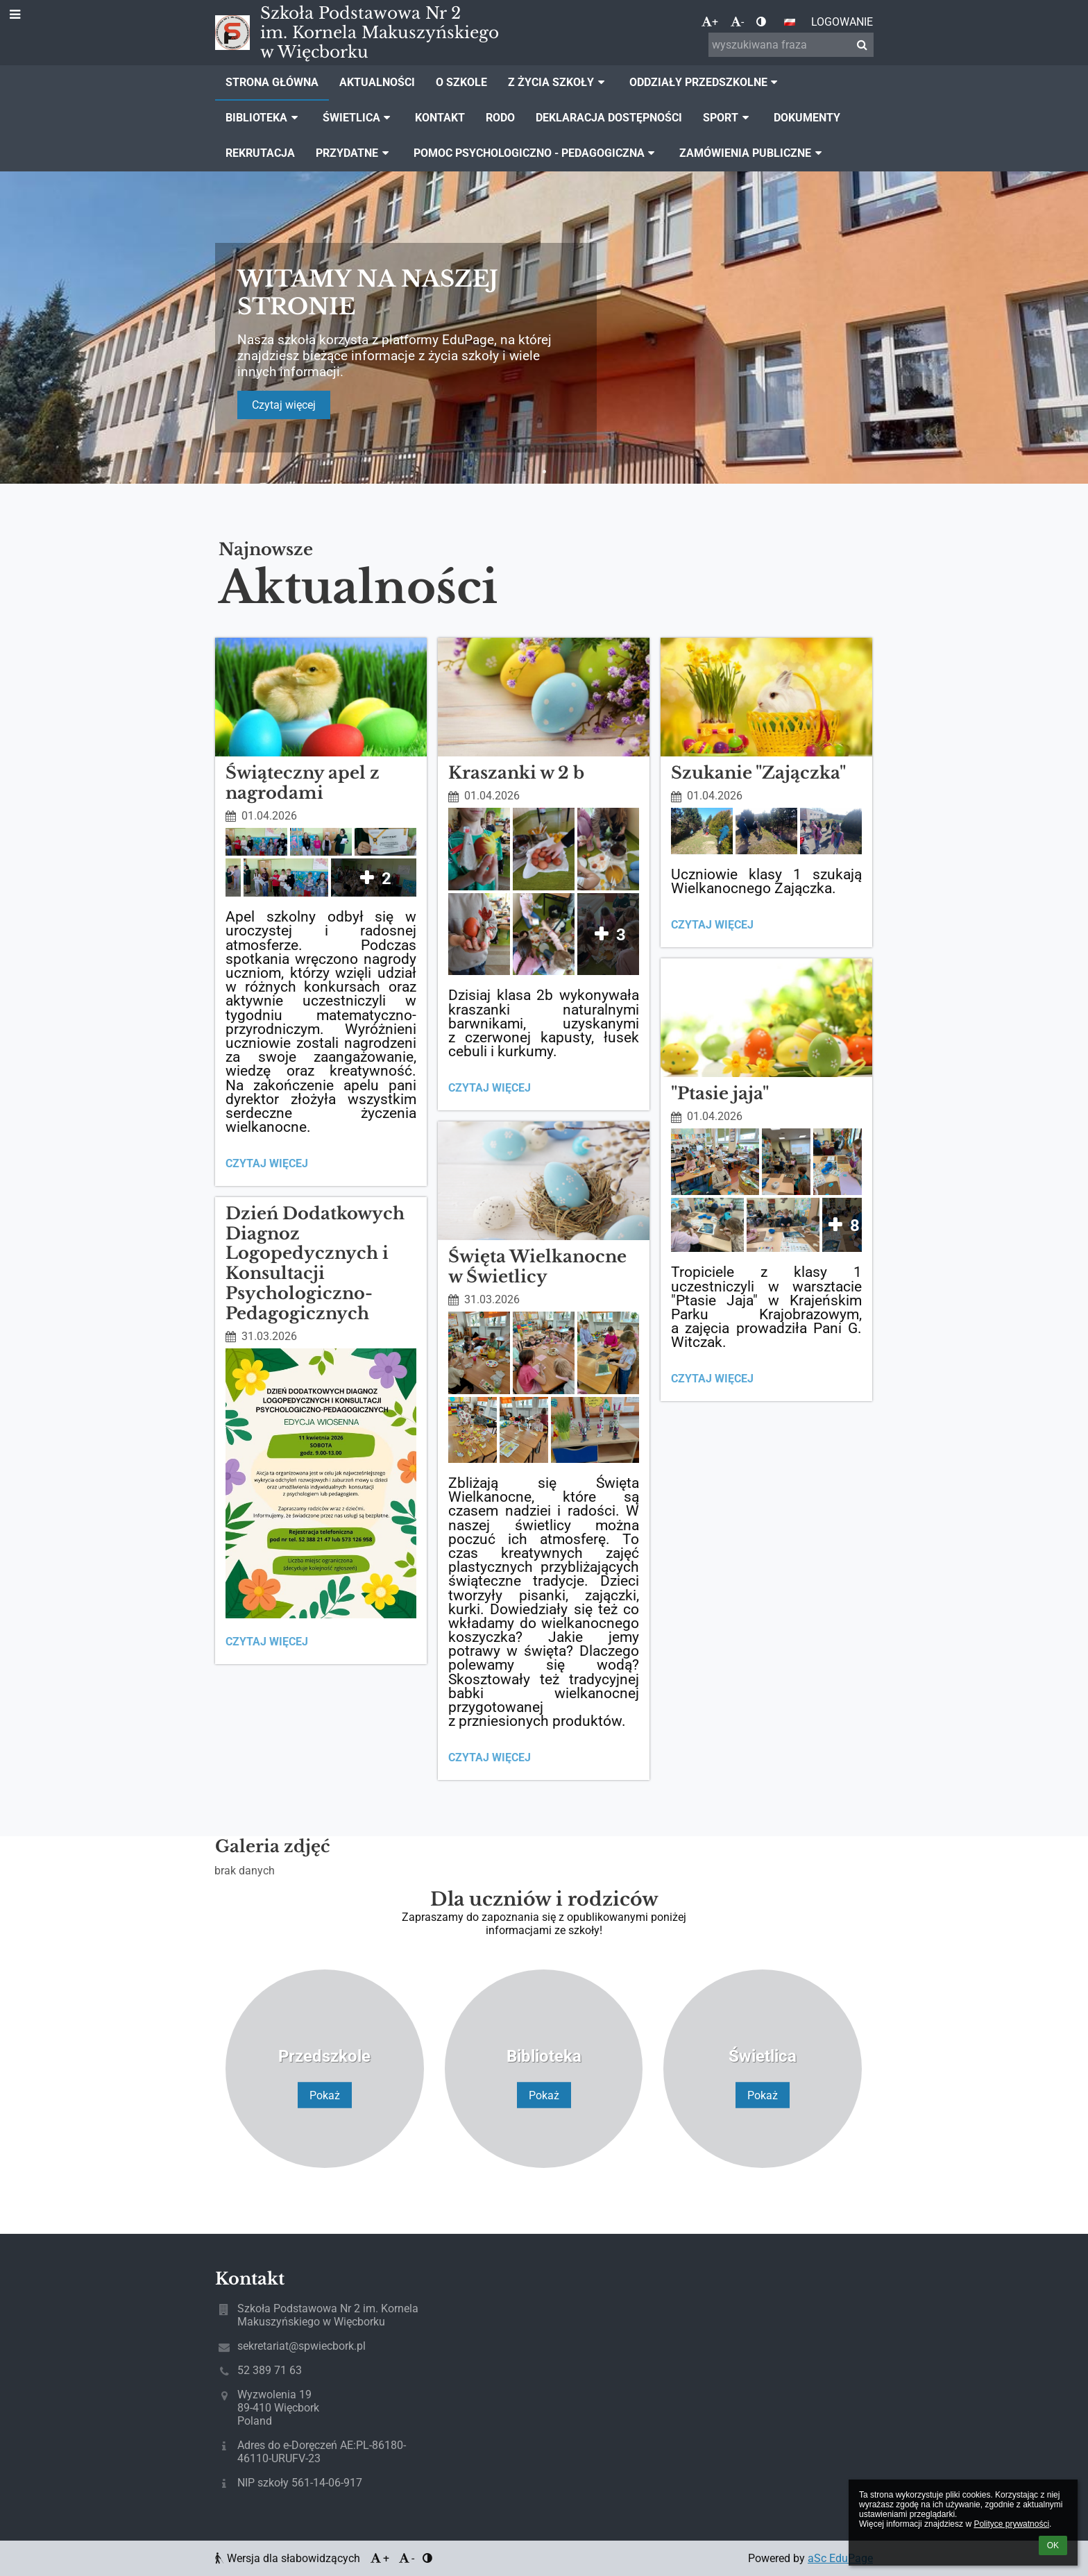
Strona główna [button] (272, 82)
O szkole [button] (461, 82)
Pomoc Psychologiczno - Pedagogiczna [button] (536, 153)
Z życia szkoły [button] (558, 82)
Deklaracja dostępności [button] (609, 117)
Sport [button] (728, 117)
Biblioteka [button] (264, 117)
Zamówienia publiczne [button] (752, 153)
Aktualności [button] (377, 82)
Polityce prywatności (1011, 2524)
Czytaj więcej (284, 405)
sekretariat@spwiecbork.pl (301, 2346)
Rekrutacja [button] (260, 153)
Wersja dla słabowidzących (289, 2558)
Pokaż (324, 2095)
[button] (789, 22)
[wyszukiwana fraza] (791, 45)
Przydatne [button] (354, 153)
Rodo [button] (500, 117)
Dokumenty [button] (807, 117)
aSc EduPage (840, 2558)
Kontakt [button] (440, 117)
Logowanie (842, 21)
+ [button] (710, 21)
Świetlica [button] (359, 117)
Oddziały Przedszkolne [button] (705, 82)
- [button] (737, 21)
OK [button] (1053, 2545)
